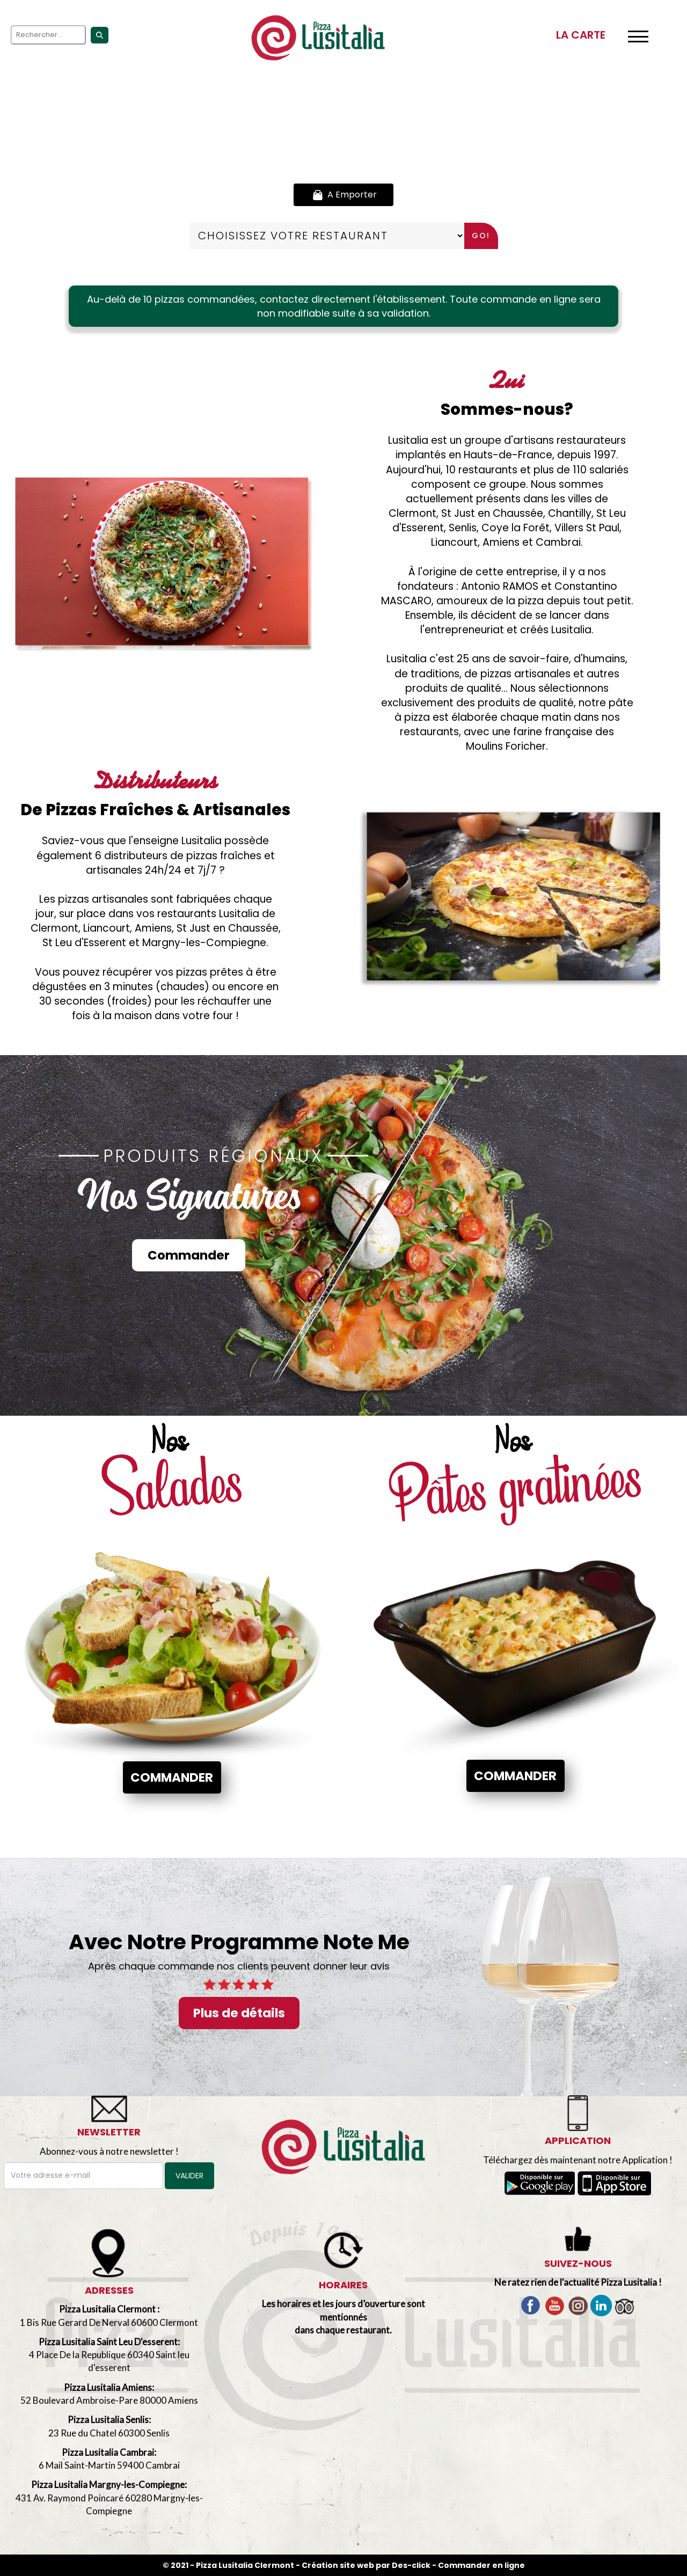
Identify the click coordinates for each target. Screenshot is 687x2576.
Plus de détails (239, 2013)
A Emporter (343, 194)
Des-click (411, 2565)
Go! (481, 235)
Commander (189, 1255)
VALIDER (189, 2175)
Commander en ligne (481, 2565)
